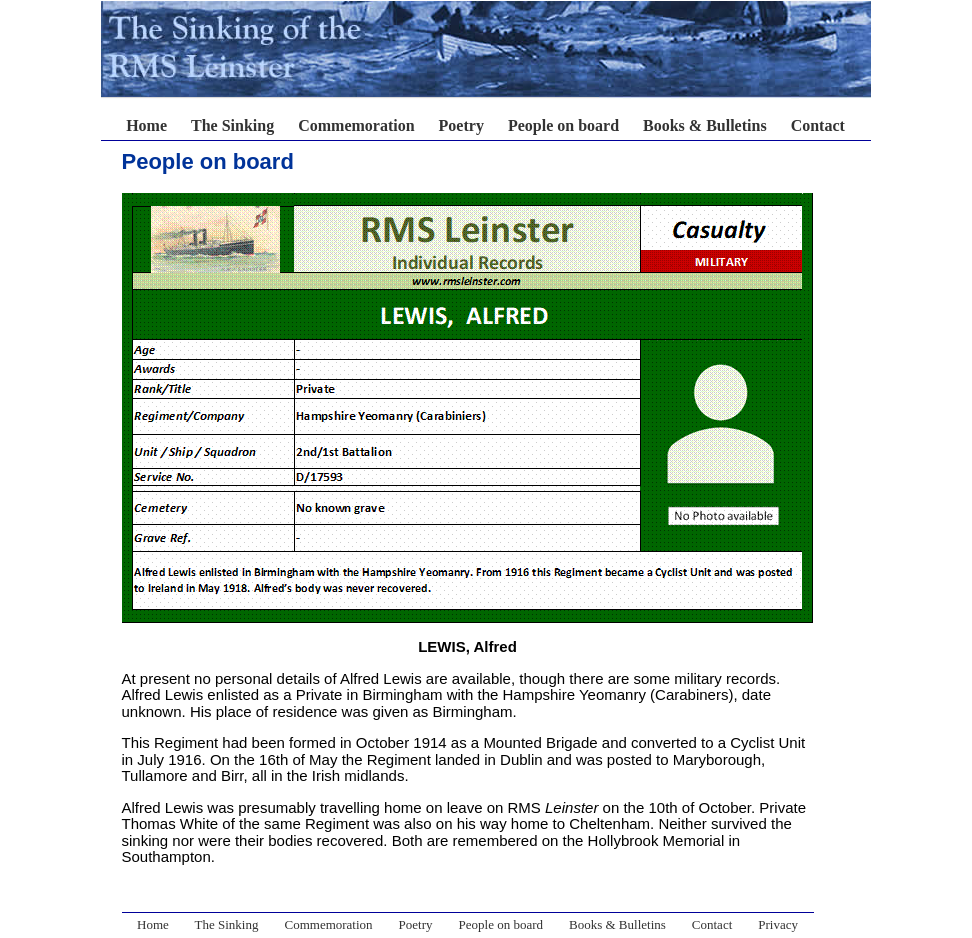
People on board (563, 125)
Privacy (778, 924)
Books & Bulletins (705, 125)
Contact (818, 125)
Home (146, 125)
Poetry (461, 125)
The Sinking (232, 125)
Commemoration (356, 125)
